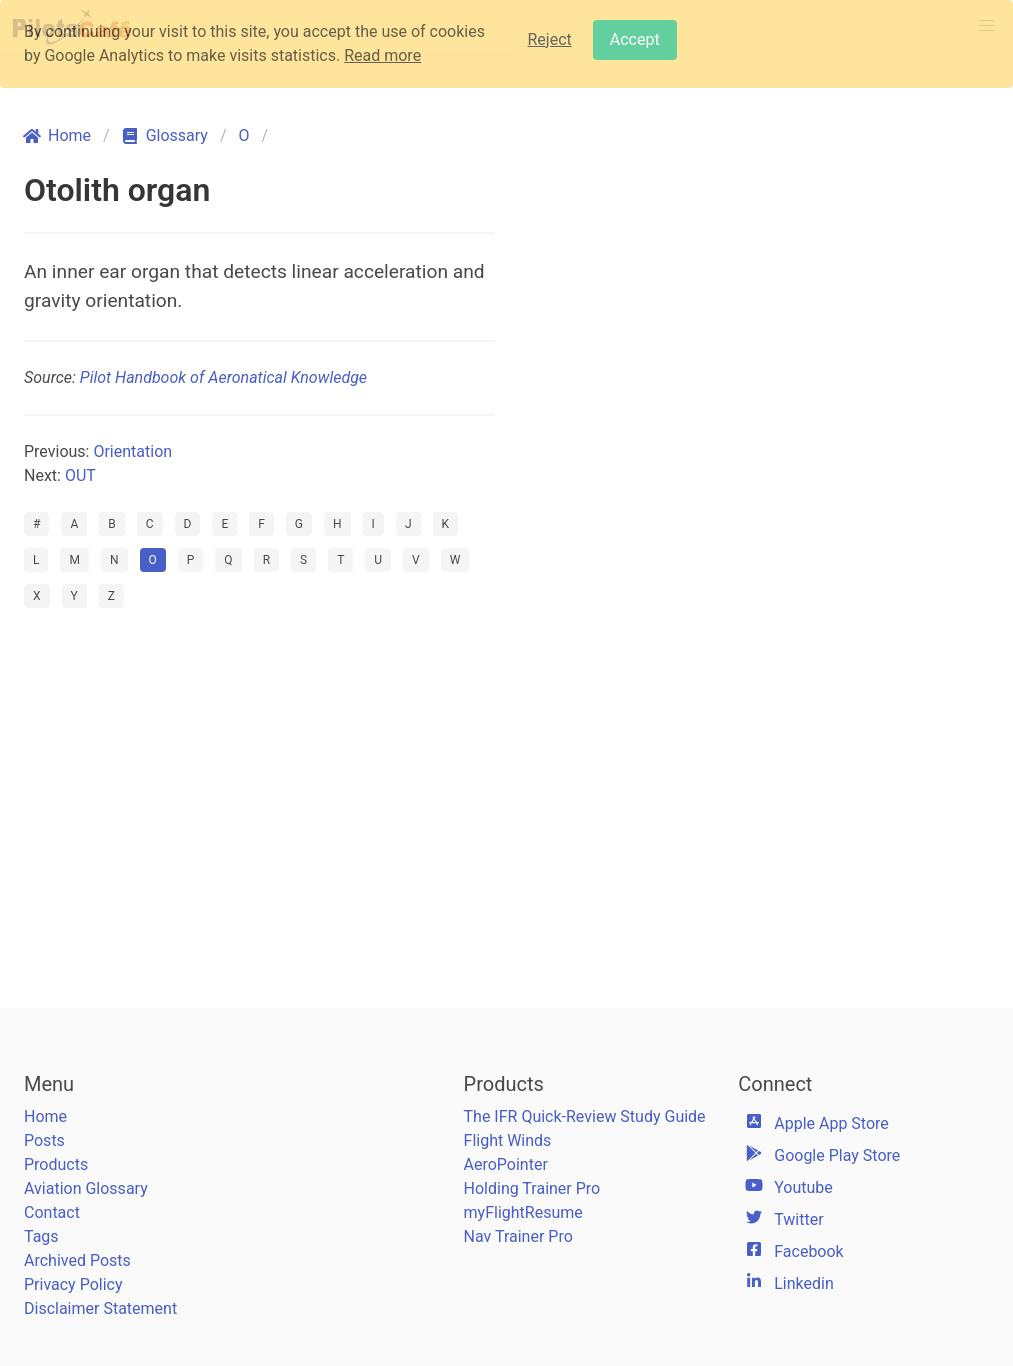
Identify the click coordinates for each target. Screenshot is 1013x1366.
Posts (44, 1140)
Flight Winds (508, 1140)
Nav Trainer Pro (518, 1236)
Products (56, 1164)
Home (45, 1116)
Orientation (132, 451)
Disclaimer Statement (100, 1308)
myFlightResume (523, 1212)
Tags (41, 1236)
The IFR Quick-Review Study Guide (585, 1116)
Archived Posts (77, 1260)
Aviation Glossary (86, 1188)
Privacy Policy (73, 1284)
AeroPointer (506, 1164)
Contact (52, 1212)
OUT (80, 475)
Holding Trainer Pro (532, 1188)
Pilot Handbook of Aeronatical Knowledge (223, 377)
